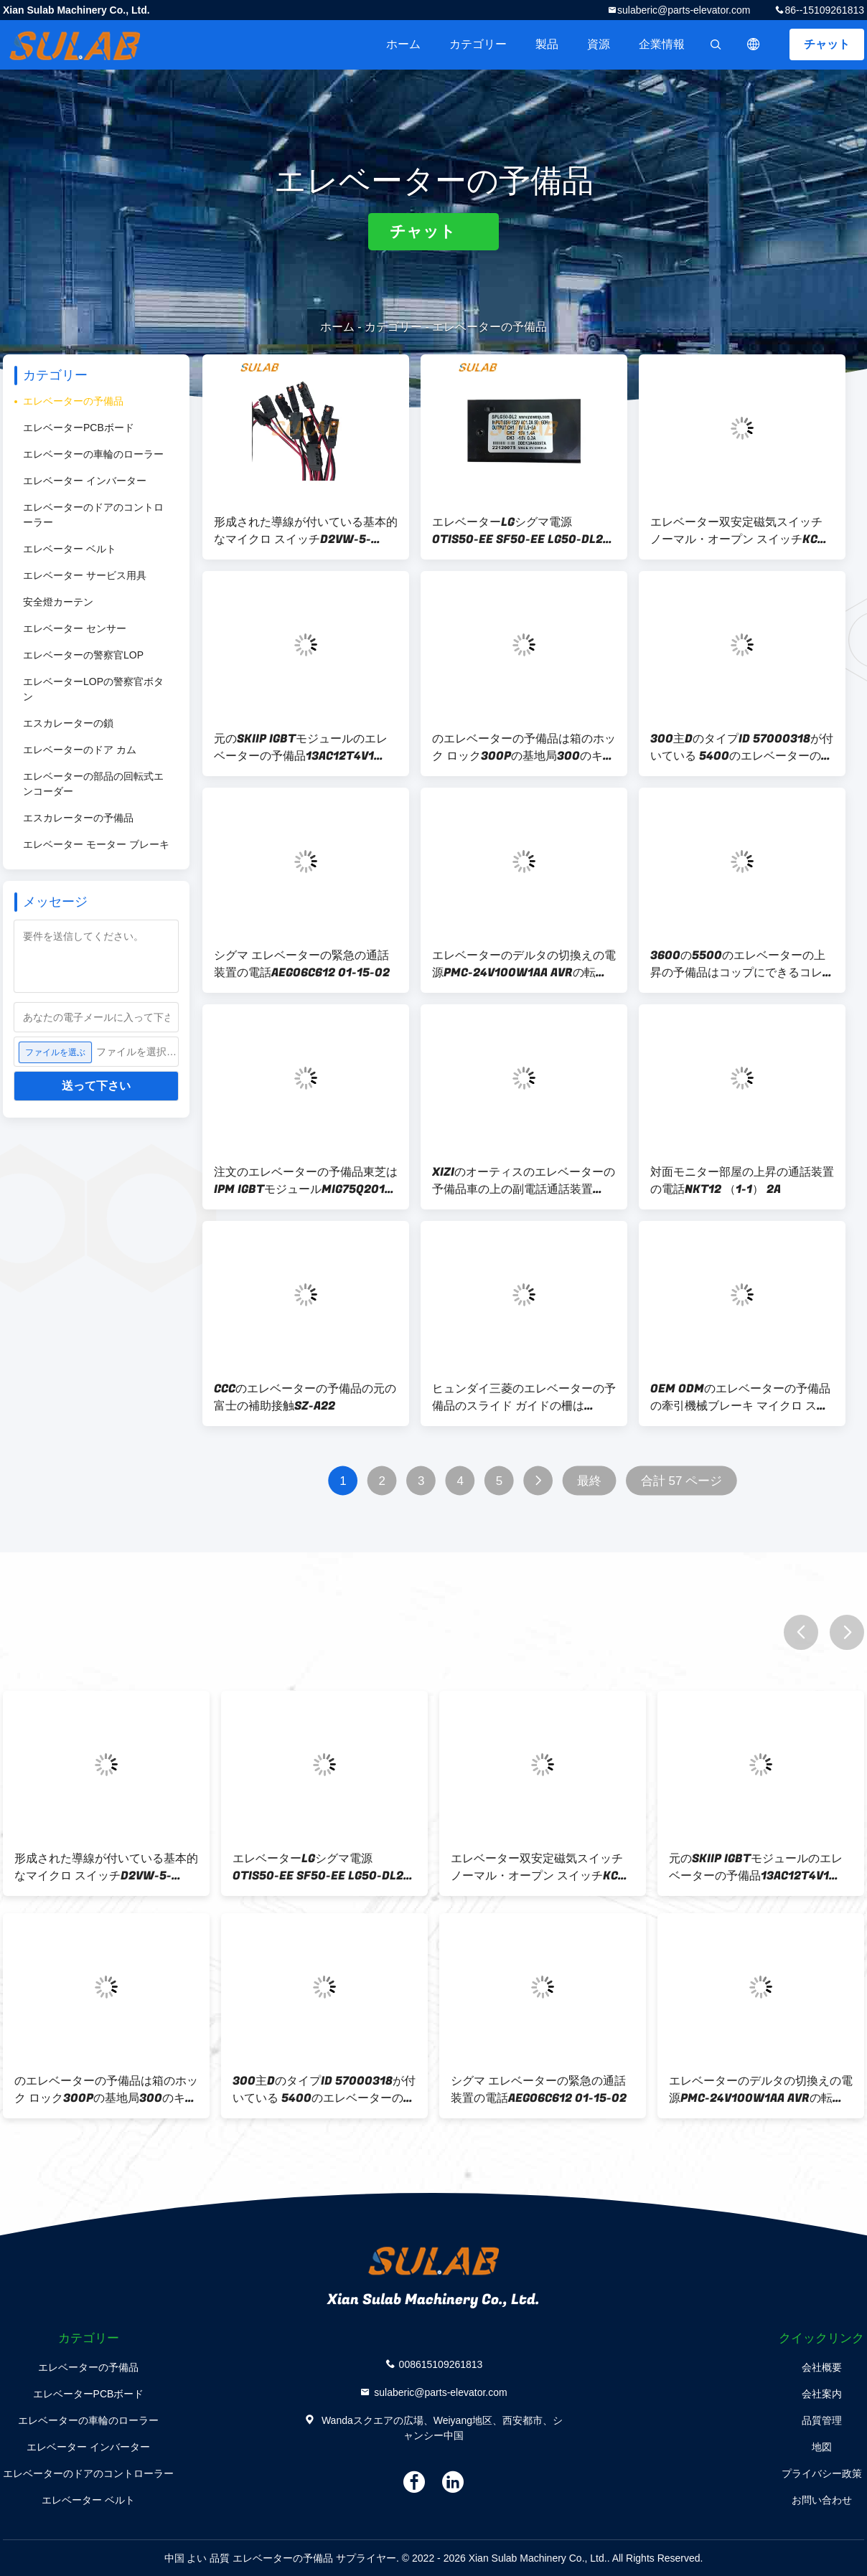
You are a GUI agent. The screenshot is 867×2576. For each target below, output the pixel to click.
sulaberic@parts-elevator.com (683, 10)
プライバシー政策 (822, 2473)
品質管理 (822, 2420)
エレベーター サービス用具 (84, 575)
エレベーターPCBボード (78, 427)
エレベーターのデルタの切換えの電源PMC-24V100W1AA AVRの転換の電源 (524, 964)
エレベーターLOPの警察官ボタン (93, 689)
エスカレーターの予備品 (78, 818)
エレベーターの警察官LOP (83, 655)
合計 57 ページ (681, 1481)
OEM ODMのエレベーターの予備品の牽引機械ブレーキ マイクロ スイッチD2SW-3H (740, 1397)
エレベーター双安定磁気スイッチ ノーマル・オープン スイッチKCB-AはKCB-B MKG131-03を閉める (740, 531)
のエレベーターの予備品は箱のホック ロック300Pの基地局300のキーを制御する (524, 747)
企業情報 (662, 44)
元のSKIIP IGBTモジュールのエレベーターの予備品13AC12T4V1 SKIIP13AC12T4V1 (301, 747)
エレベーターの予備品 (73, 401)
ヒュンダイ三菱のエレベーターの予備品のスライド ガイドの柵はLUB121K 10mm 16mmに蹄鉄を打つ (524, 1397)
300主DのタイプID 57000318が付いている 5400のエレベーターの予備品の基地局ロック (741, 747)
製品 (546, 44)
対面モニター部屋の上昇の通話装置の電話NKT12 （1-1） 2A (742, 1181)
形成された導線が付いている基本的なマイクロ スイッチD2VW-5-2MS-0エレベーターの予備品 (306, 531)
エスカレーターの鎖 (68, 723)
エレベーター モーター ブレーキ (96, 844)
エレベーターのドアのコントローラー (93, 514)
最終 (589, 1481)
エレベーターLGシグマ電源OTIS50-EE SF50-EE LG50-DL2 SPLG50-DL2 (517, 531)
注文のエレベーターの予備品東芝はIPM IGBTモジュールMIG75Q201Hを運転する (306, 1181)
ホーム (403, 44)
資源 (598, 44)
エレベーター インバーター (84, 480)
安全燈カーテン (58, 602)
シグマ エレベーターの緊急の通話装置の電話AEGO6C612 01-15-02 (302, 964)
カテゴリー (478, 44)
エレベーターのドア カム (79, 749)
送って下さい (96, 1086)
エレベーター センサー (74, 628)
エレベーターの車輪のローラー (93, 454)
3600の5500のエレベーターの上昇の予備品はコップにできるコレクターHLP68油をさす (742, 964)
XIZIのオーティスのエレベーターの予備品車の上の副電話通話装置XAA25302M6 (523, 1181)
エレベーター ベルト (69, 549)
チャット (827, 44)
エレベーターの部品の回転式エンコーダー (93, 783)
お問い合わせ (822, 2500)
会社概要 (822, 2367)
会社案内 (822, 2394)
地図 (822, 2447)
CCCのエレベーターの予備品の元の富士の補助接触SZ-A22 (305, 1397)
